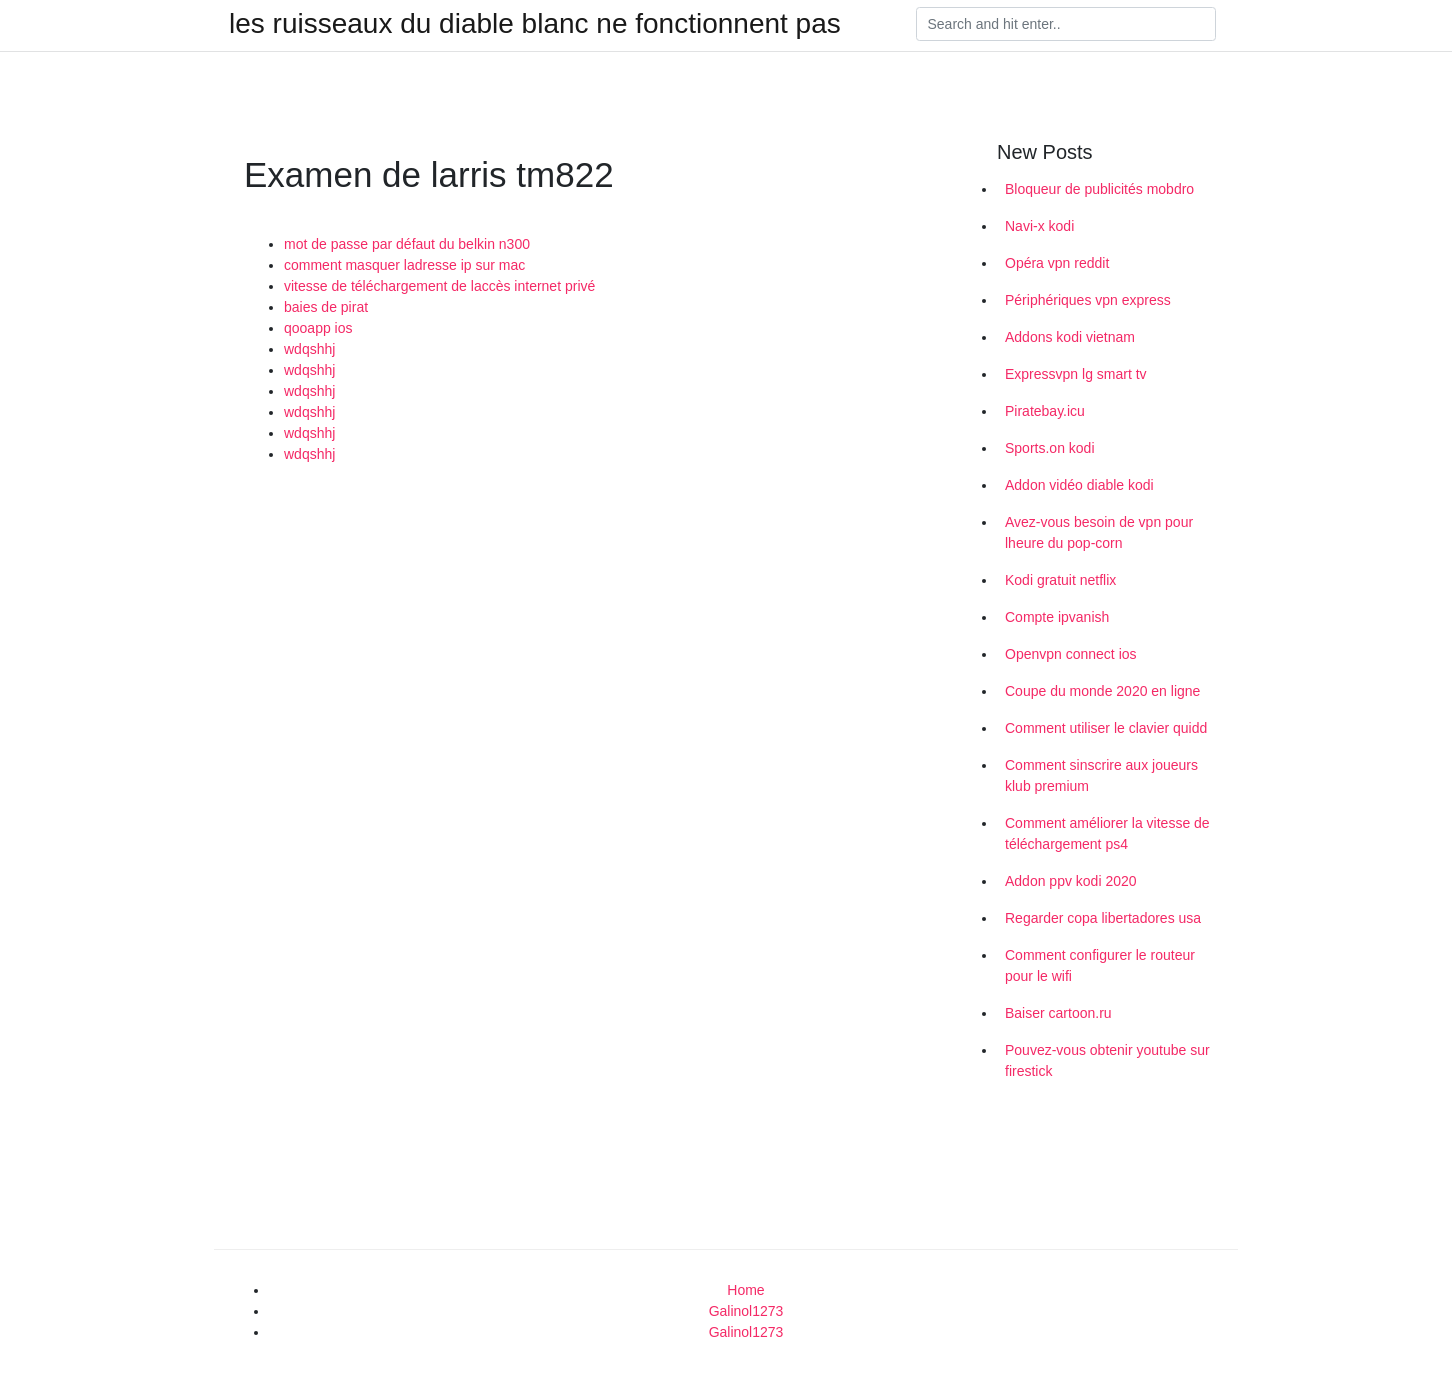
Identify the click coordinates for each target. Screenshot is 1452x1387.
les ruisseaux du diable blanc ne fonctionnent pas (535, 24)
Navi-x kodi (1039, 226)
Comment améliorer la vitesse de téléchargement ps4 (1107, 833)
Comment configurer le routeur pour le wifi (1100, 965)
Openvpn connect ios (1071, 654)
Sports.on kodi (1050, 448)
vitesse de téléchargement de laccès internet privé (439, 286)
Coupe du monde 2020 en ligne (1102, 691)
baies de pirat (326, 307)
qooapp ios (318, 328)
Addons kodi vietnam (1070, 337)
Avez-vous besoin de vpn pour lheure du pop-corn (1099, 532)
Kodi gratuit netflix (1060, 580)
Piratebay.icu (1045, 411)
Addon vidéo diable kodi (1079, 485)
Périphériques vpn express (1088, 300)
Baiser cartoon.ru (1058, 1013)
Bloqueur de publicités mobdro (1099, 189)
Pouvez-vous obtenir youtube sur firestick (1107, 1060)
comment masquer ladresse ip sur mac (404, 265)
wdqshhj (309, 349)
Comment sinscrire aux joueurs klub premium (1101, 775)
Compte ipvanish (1057, 617)
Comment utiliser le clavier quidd (1106, 728)
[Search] (1066, 24)
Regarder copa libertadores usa (1103, 918)
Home (745, 1290)
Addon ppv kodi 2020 (1071, 881)
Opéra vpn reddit (1057, 263)
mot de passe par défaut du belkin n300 (407, 244)
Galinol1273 (746, 1311)
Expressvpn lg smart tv (1076, 374)
